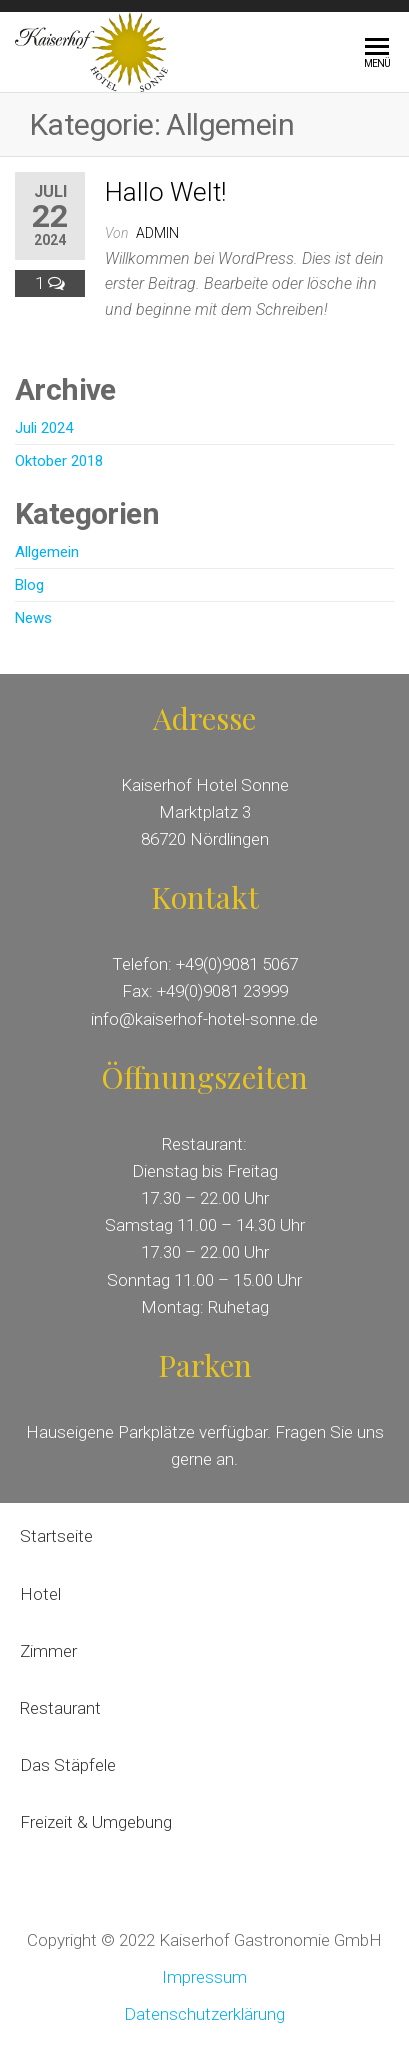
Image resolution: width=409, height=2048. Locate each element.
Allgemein (47, 552)
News (33, 618)
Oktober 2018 (59, 461)
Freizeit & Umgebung (98, 1822)
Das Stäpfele (68, 1765)
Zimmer (48, 1651)
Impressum (204, 1977)
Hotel (40, 1594)
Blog (29, 585)
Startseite (56, 1536)
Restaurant (62, 1708)
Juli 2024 (44, 428)
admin (157, 233)
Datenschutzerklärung (204, 2014)
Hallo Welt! (165, 192)
